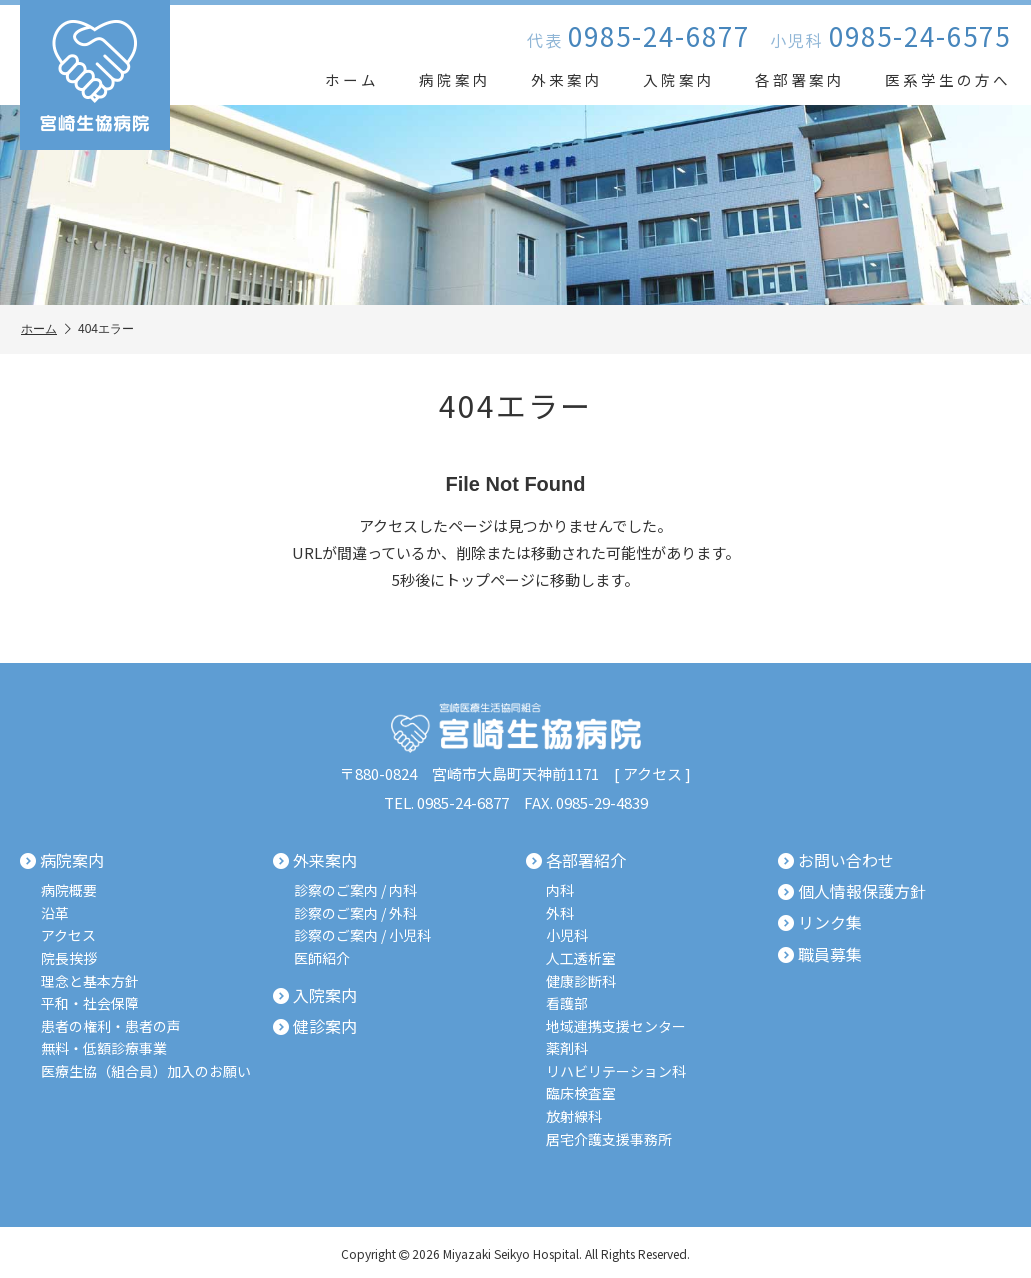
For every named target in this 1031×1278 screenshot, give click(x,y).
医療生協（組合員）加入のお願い (146, 1068)
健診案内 (315, 1025)
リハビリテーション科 (617, 1068)
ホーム (352, 79)
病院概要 (69, 889)
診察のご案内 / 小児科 (362, 934)
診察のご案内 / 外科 (355, 912)
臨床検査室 (582, 1091)
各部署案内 (800, 79)
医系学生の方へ (948, 79)
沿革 (55, 912)
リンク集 (820, 922)
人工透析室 (582, 957)
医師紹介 (322, 957)
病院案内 (455, 79)
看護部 (568, 1001)
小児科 (568, 934)
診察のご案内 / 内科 (355, 889)
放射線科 (575, 1113)
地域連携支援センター (617, 1024)
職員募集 (820, 953)
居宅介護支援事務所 (610, 1136)
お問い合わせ (836, 861)
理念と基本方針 (90, 979)
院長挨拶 (69, 957)
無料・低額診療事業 (104, 1046)
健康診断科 (582, 979)
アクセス (652, 773)
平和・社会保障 (90, 1001)
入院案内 (679, 79)
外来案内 (567, 79)
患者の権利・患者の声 (111, 1024)
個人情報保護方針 (852, 891)
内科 (561, 889)
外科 (561, 912)
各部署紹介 (576, 861)
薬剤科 (568, 1046)
